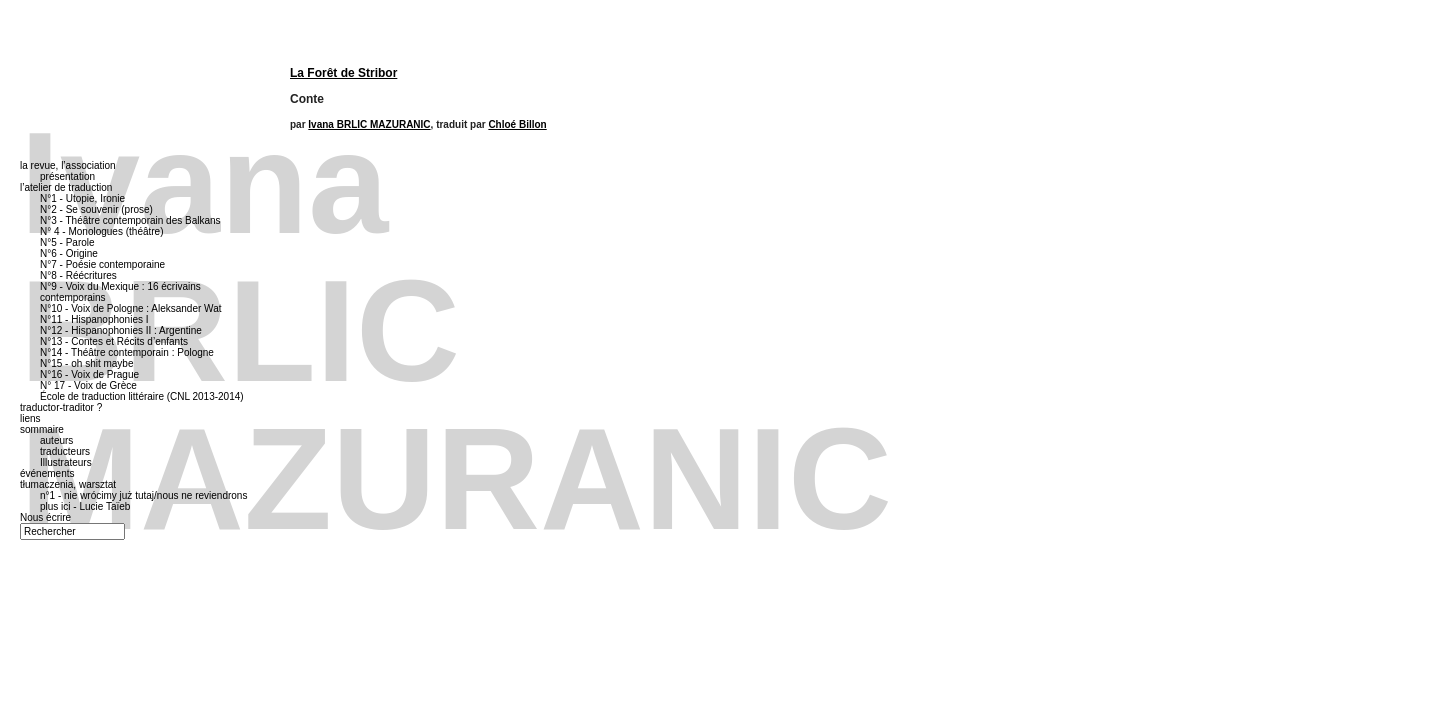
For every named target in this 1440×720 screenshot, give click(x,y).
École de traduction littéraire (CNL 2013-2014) (142, 396)
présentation (67, 176)
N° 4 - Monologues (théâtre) (102, 231)
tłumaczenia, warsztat (68, 484)
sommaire (42, 429)
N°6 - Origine (69, 253)
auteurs (56, 440)
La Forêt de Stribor (343, 73)
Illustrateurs (66, 462)
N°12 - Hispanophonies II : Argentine (121, 330)
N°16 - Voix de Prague (89, 374)
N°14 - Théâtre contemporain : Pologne (127, 352)
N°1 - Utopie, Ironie (82, 198)
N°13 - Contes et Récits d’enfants (114, 341)
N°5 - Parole (67, 242)
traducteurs (65, 451)
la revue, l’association (68, 165)
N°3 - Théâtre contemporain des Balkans (130, 220)
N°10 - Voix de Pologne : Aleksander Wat (131, 308)
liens (30, 418)
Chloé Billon (517, 124)
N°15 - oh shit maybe (87, 363)
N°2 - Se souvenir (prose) (96, 209)
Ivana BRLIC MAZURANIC (369, 124)
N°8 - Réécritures (78, 275)
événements (47, 473)
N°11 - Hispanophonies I (94, 319)
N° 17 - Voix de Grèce (88, 385)
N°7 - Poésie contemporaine (102, 264)
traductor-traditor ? (61, 407)
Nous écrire (45, 517)
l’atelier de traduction (66, 187)
